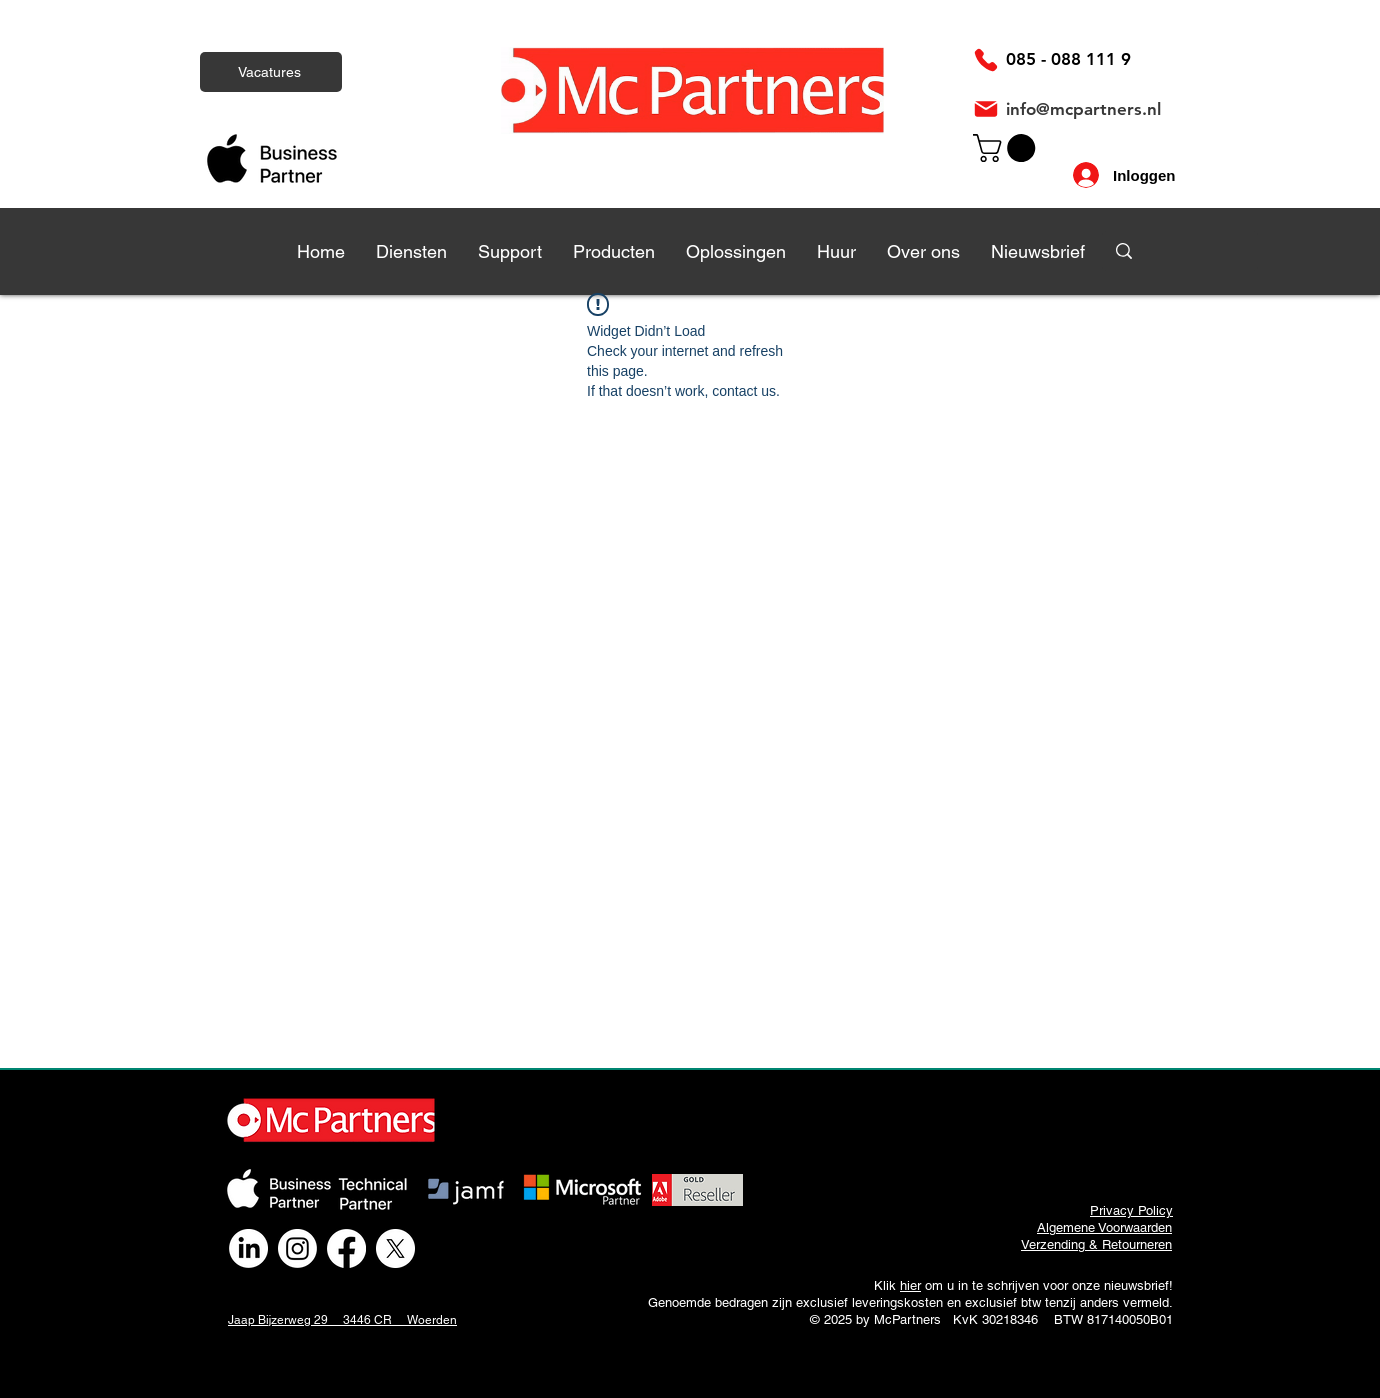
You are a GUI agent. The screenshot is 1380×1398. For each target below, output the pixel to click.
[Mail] (986, 109)
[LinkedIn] (248, 1248)
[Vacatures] (271, 72)
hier (910, 1285)
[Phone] (986, 60)
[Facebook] (346, 1248)
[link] (1007, 148)
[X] (395, 1248)
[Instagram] (297, 1248)
